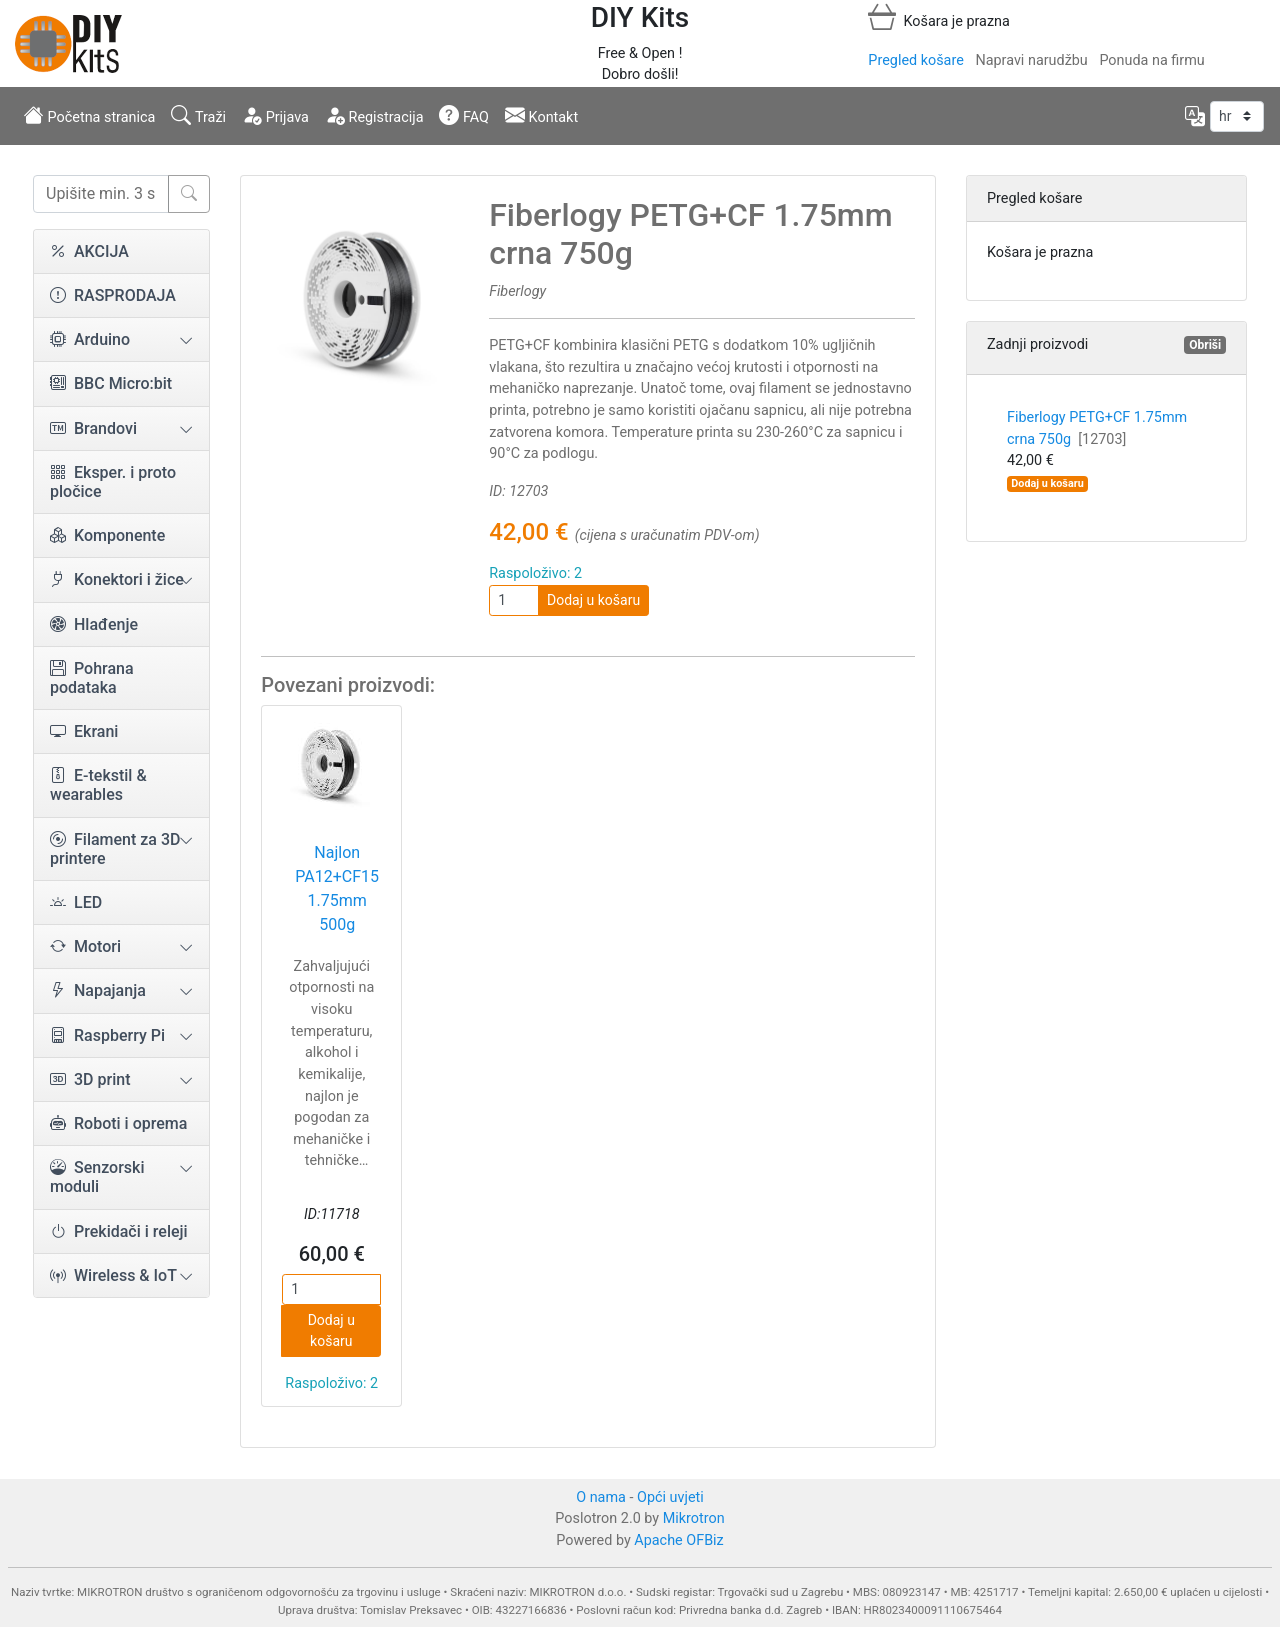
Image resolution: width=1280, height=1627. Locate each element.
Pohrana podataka (92, 678)
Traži (198, 115)
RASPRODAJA (113, 295)
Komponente (107, 535)
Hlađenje (94, 624)
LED (76, 902)
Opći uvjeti (670, 1497)
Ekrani (84, 731)
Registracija (374, 115)
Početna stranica (89, 115)
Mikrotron (694, 1518)
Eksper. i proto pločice (113, 482)
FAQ (464, 115)
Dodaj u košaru (593, 600)
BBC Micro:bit (111, 383)
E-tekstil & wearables (98, 785)
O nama (601, 1497)
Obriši (1205, 345)
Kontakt (541, 115)
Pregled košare (915, 60)
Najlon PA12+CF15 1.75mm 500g (337, 888)
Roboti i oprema (118, 1123)
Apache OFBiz (678, 1540)
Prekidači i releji (119, 1231)
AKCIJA (89, 251)
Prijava (275, 115)
